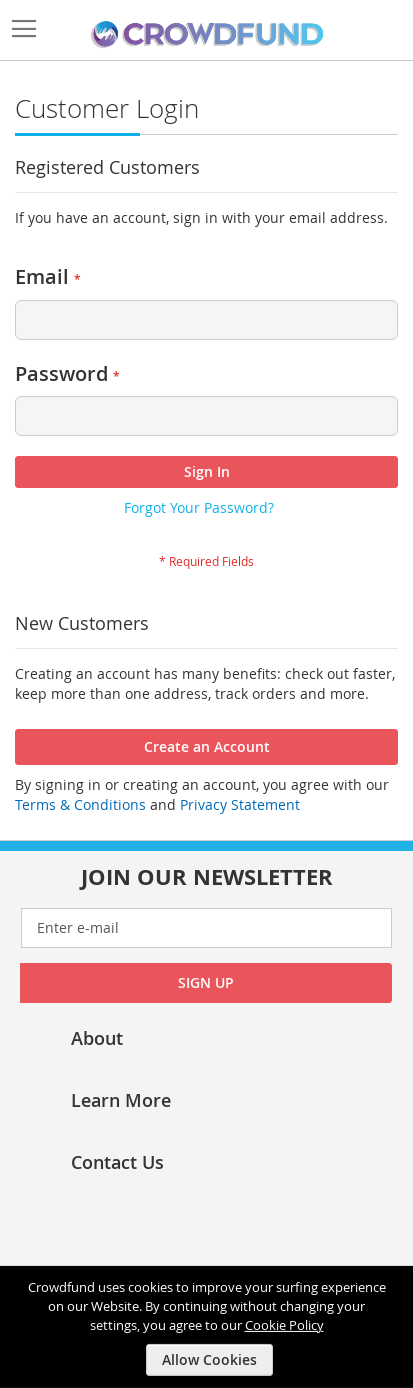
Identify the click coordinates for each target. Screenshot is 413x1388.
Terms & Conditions (80, 804)
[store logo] (207, 35)
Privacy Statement (240, 804)
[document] (209, 1327)
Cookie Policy (284, 1324)
